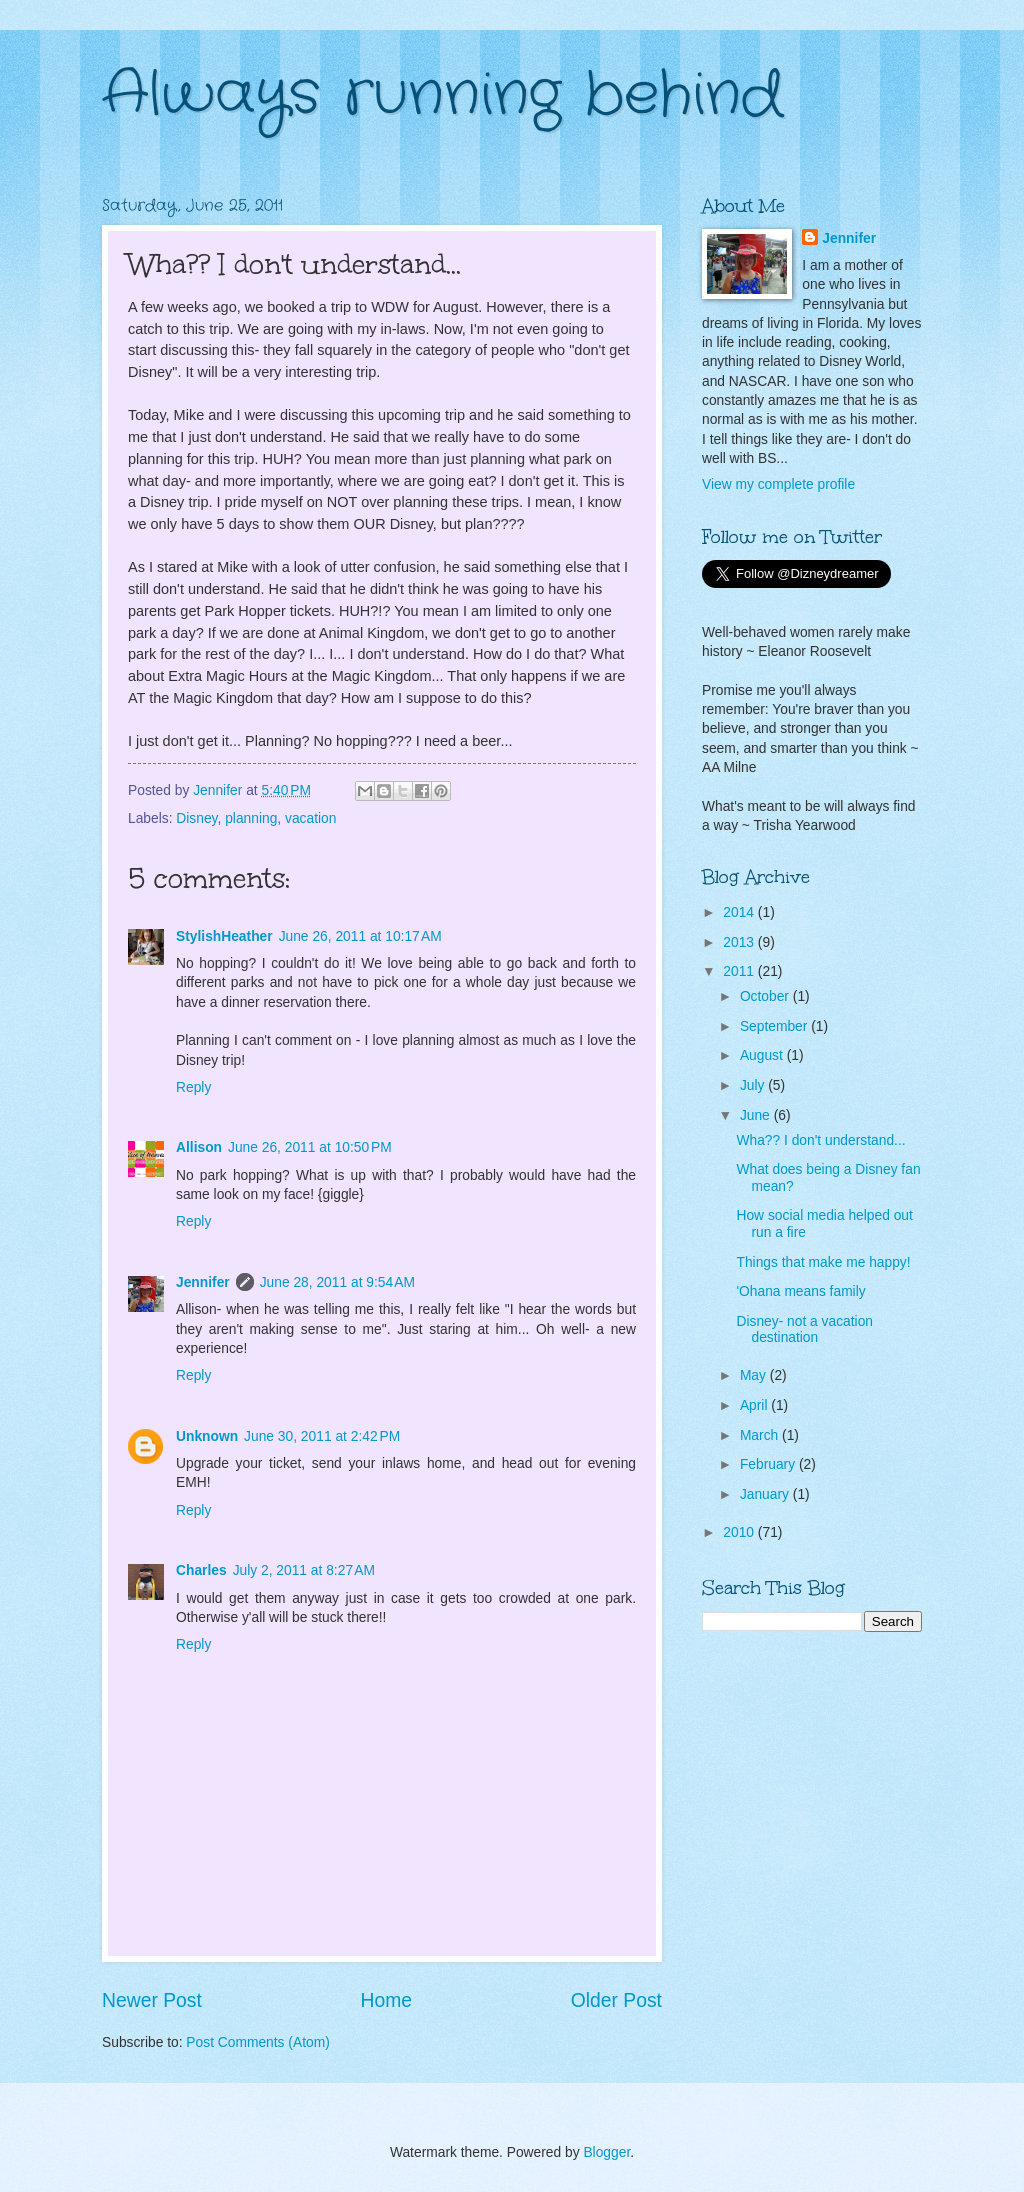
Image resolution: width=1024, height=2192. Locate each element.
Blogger (606, 2152)
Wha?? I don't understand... (820, 1140)
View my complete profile (778, 484)
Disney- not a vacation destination (804, 1330)
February (769, 1464)
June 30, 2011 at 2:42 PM (322, 1436)
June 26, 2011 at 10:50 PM (310, 1147)
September (775, 1026)
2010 (740, 1532)
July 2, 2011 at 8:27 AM (304, 1570)
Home (387, 2000)
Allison (199, 1147)
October (766, 996)
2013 (740, 942)
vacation (310, 818)
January (766, 1494)
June (757, 1115)
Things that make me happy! (823, 1262)
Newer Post (152, 2000)
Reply (193, 1087)
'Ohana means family (800, 1291)
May (755, 1375)
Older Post (616, 2000)
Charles (201, 1570)
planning (251, 818)
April (755, 1405)
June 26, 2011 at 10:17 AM (360, 936)
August (763, 1055)
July (754, 1085)
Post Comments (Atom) (257, 2042)
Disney (196, 818)
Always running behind (442, 95)
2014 (740, 912)
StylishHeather (224, 936)
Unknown (207, 1436)
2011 (740, 971)
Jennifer (203, 1282)
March (761, 1435)
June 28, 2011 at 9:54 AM (337, 1282)
